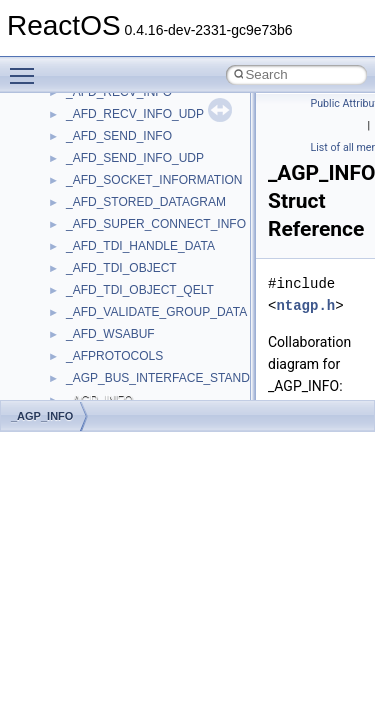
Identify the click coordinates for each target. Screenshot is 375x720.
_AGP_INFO (42, 416)
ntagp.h (305, 305)
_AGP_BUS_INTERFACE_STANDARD (170, 378)
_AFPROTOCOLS (114, 356)
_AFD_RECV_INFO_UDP (135, 114)
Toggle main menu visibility (27, 67)
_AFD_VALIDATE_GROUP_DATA (156, 312)
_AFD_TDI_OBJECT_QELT (140, 290)
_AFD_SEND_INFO (119, 136)
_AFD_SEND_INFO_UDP (135, 158)
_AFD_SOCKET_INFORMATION (154, 180)
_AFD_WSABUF (110, 334)
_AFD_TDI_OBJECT (121, 268)
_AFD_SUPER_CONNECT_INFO (156, 224)
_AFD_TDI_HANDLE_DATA (140, 246)
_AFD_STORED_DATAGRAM (146, 202)
